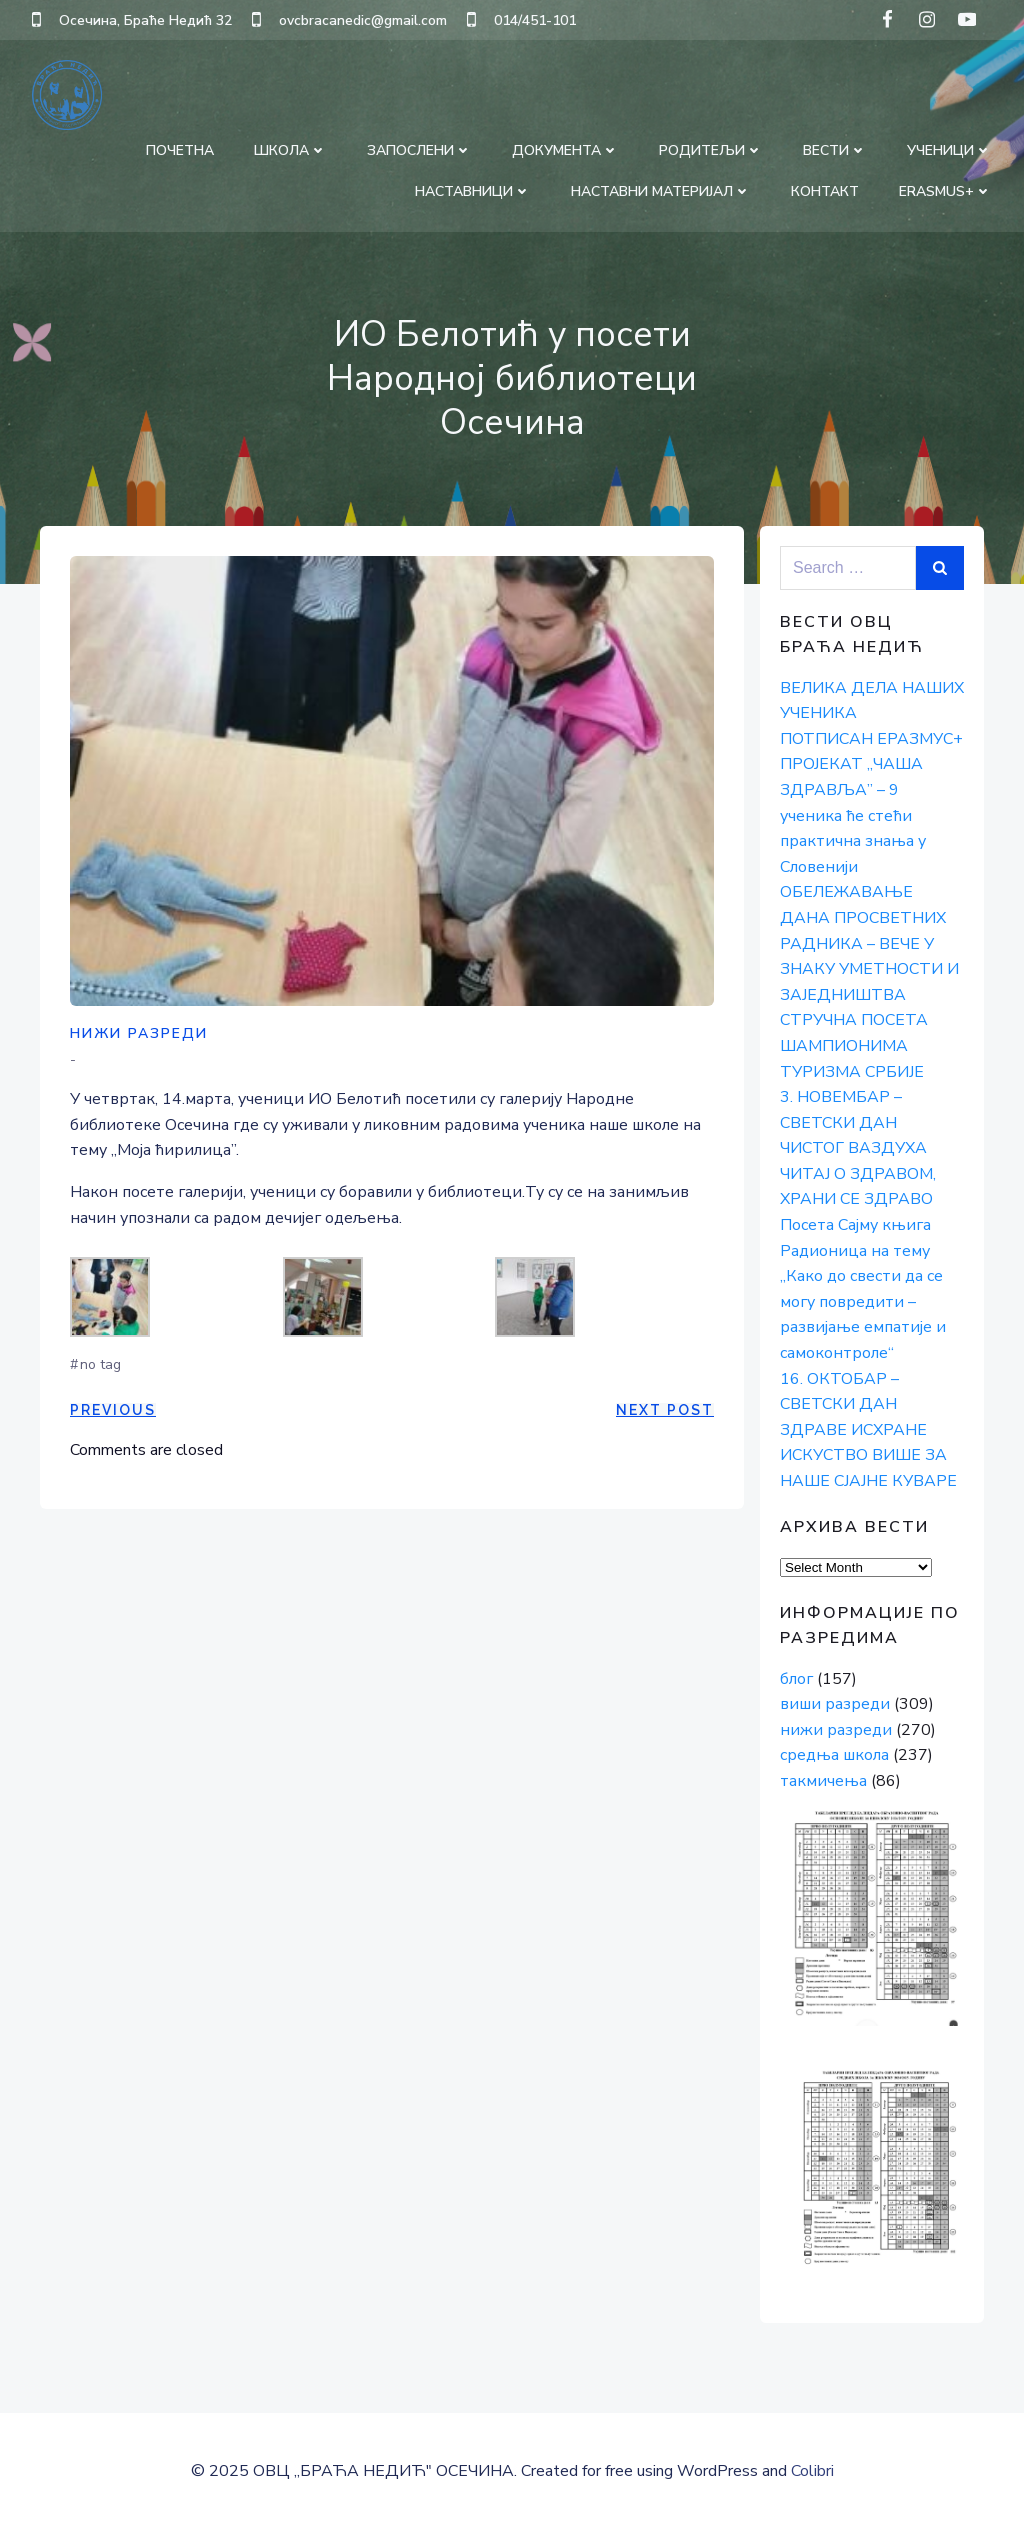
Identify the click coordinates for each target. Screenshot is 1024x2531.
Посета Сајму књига (855, 1225)
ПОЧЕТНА (180, 150)
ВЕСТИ (835, 150)
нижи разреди (139, 1033)
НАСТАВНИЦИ (473, 191)
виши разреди (835, 1704)
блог (796, 1679)
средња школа (834, 1755)
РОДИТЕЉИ (711, 150)
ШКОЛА (290, 150)
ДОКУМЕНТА (565, 150)
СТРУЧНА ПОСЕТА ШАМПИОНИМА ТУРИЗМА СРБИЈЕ (854, 1045)
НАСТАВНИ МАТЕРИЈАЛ (661, 191)
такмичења (823, 1781)
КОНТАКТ (825, 191)
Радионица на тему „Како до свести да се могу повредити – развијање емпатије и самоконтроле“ (863, 1302)
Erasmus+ (945, 191)
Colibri (812, 2471)
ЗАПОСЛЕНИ (419, 150)
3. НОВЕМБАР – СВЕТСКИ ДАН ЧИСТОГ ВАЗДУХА (853, 1122)
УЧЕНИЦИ (949, 150)
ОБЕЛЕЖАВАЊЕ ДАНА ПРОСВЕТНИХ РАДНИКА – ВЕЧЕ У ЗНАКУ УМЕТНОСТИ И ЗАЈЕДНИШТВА (869, 943)
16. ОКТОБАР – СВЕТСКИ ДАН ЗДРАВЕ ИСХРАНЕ (853, 1404)
